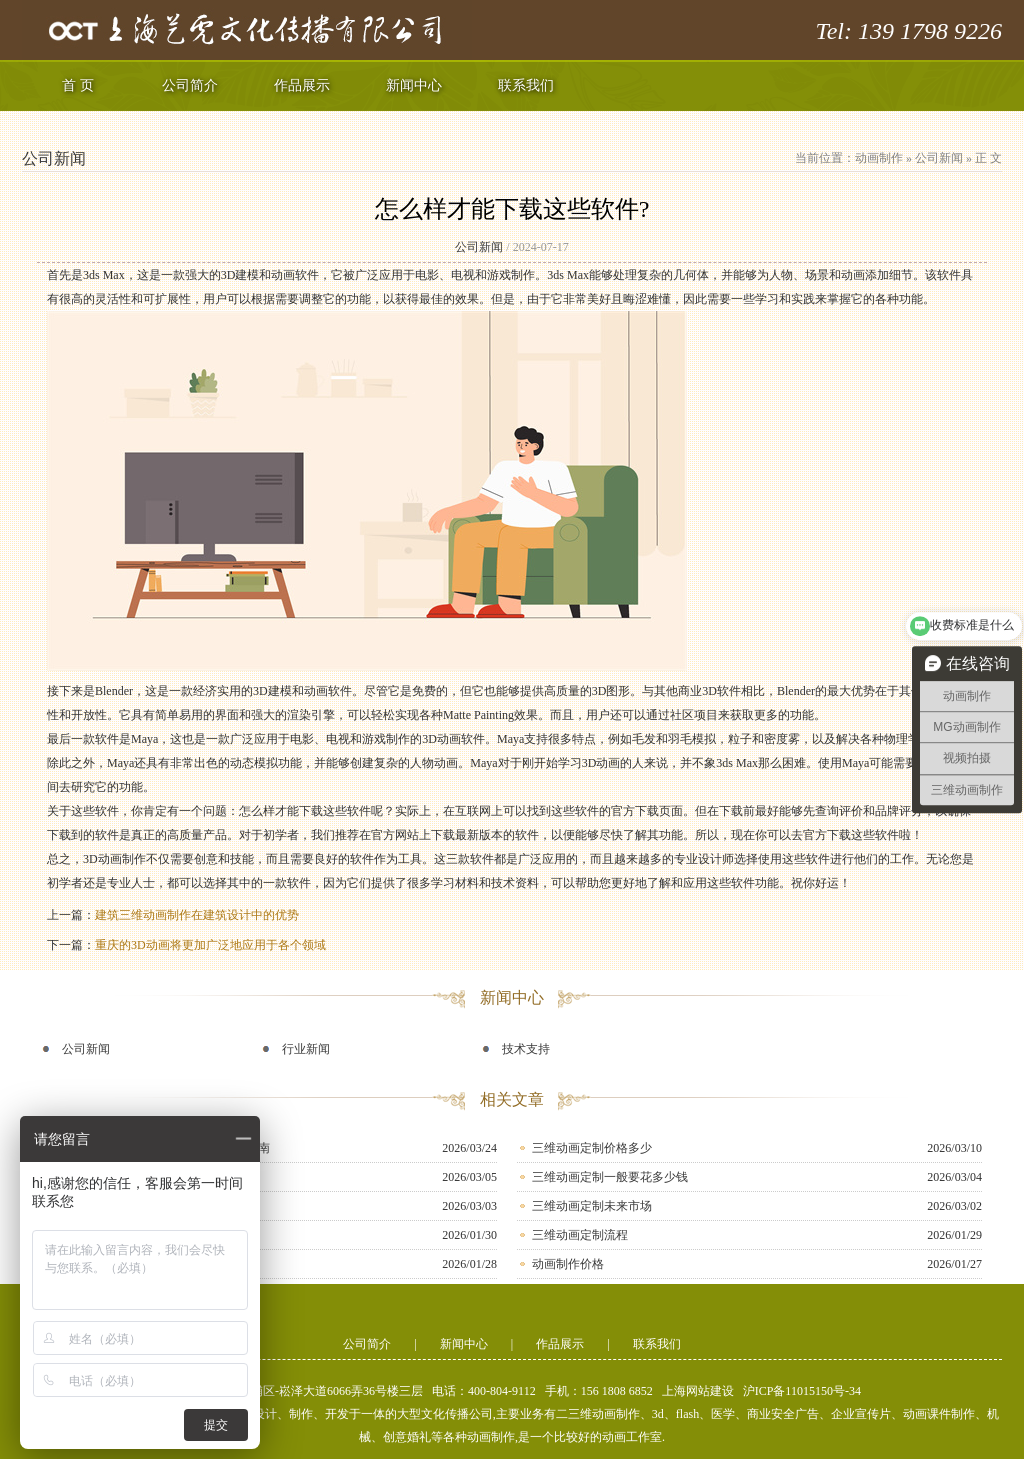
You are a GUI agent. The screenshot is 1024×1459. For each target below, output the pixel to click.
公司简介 (190, 85)
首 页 (78, 85)
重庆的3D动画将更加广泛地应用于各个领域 (210, 945)
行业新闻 (306, 1049)
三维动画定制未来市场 (592, 1206)
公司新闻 (939, 158)
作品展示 (302, 85)
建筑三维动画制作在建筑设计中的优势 (197, 915)
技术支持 (526, 1049)
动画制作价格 (568, 1264)
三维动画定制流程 (580, 1235)
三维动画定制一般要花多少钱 (610, 1177)
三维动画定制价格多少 (592, 1148)
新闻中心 (414, 85)
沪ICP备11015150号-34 (802, 1391)
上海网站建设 (698, 1391)
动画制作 (879, 158)
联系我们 (526, 85)
